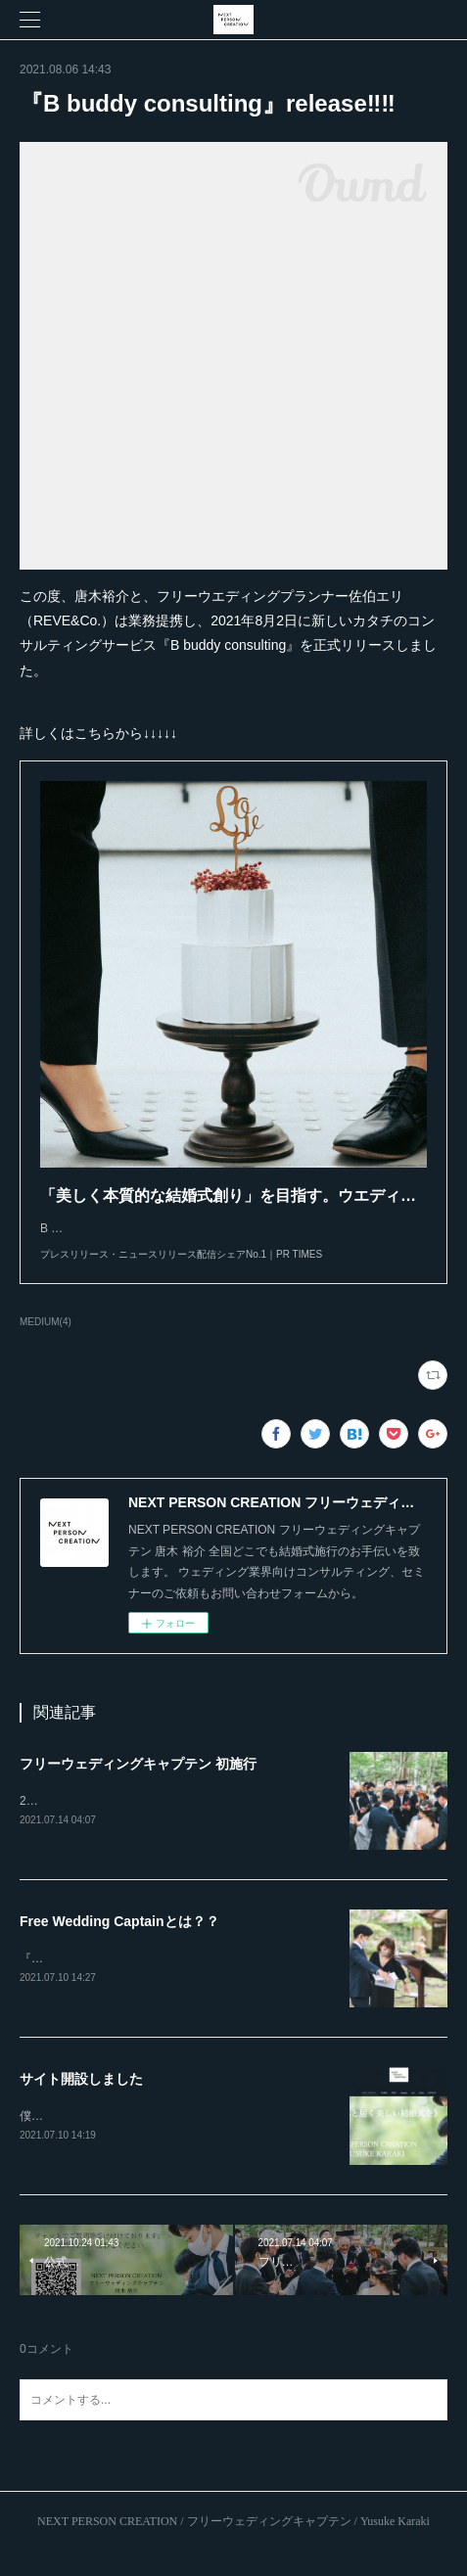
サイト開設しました (81, 2100)
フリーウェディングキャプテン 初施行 (138, 1783)
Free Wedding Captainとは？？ (119, 1942)
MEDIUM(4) (45, 1341)
